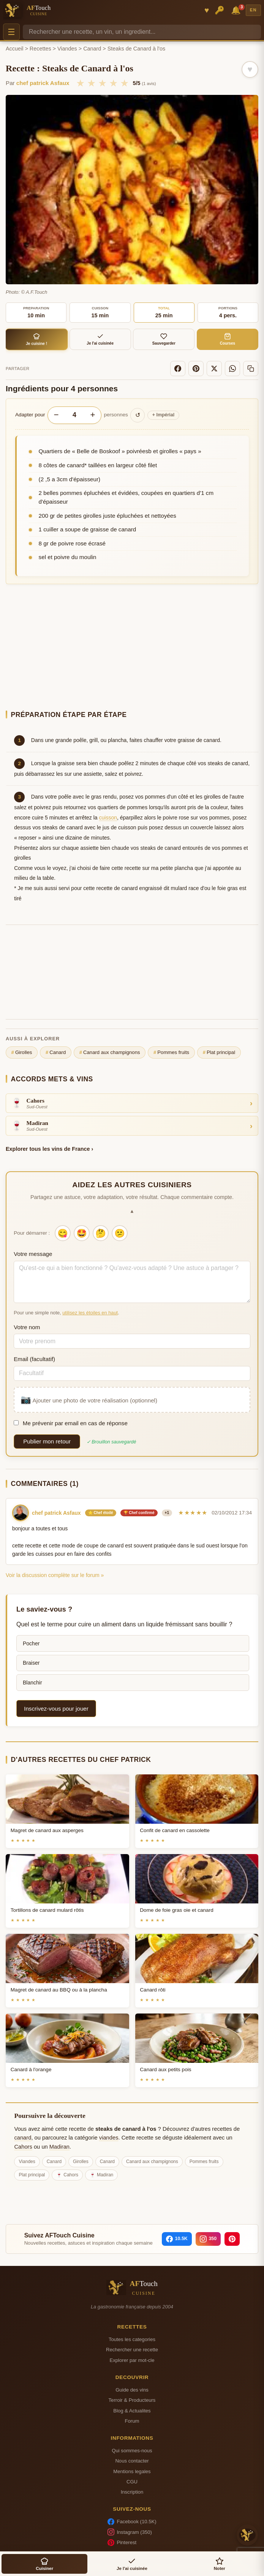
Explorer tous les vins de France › (49, 1149)
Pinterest (121, 2542)
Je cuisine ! (36, 339)
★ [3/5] (102, 83)
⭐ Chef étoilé (100, 1513)
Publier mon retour (47, 1441)
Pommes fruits (171, 1052)
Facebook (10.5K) (131, 2521)
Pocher (31, 1643)
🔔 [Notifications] (237, 9)
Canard (92, 49)
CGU (132, 2482)
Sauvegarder (163, 339)
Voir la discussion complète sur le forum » (55, 1575)
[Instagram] (208, 2239)
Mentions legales (131, 2471)
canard (22, 2138)
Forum (132, 2421)
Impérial (163, 415)
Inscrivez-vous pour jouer (56, 1708)
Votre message (33, 1254)
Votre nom (27, 1327)
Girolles (21, 1052)
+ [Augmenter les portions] (92, 414)
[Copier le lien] (250, 368)
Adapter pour (30, 415)
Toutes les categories (132, 2339)
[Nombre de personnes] (74, 415)
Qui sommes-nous (132, 2450)
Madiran (59, 2147)
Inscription (132, 2492)
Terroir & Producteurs (132, 2400)
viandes (109, 2138)
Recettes (40, 49)
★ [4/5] (113, 83)
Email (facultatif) (34, 1359)
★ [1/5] (80, 83)
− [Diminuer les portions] (56, 414)
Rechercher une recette (132, 2349)
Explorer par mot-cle (131, 2360)
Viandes (67, 49)
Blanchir (32, 1683)
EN (253, 10)
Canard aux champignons (109, 1052)
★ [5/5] (124, 83)
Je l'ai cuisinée (100, 339)
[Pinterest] (196, 368)
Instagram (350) (129, 2532)
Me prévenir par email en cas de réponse (71, 1423)
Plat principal (219, 1052)
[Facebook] (177, 368)
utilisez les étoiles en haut (90, 1313)
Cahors (23, 2147)
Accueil (14, 49)
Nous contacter (132, 2461)
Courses (227, 339)
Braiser (31, 1663)
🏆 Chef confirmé (139, 1513)
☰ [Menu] (11, 32)
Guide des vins (132, 2390)
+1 (167, 1513)
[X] (214, 368)
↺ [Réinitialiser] (137, 415)
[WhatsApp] (232, 368)
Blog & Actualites (131, 2411)
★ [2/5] (91, 83)
